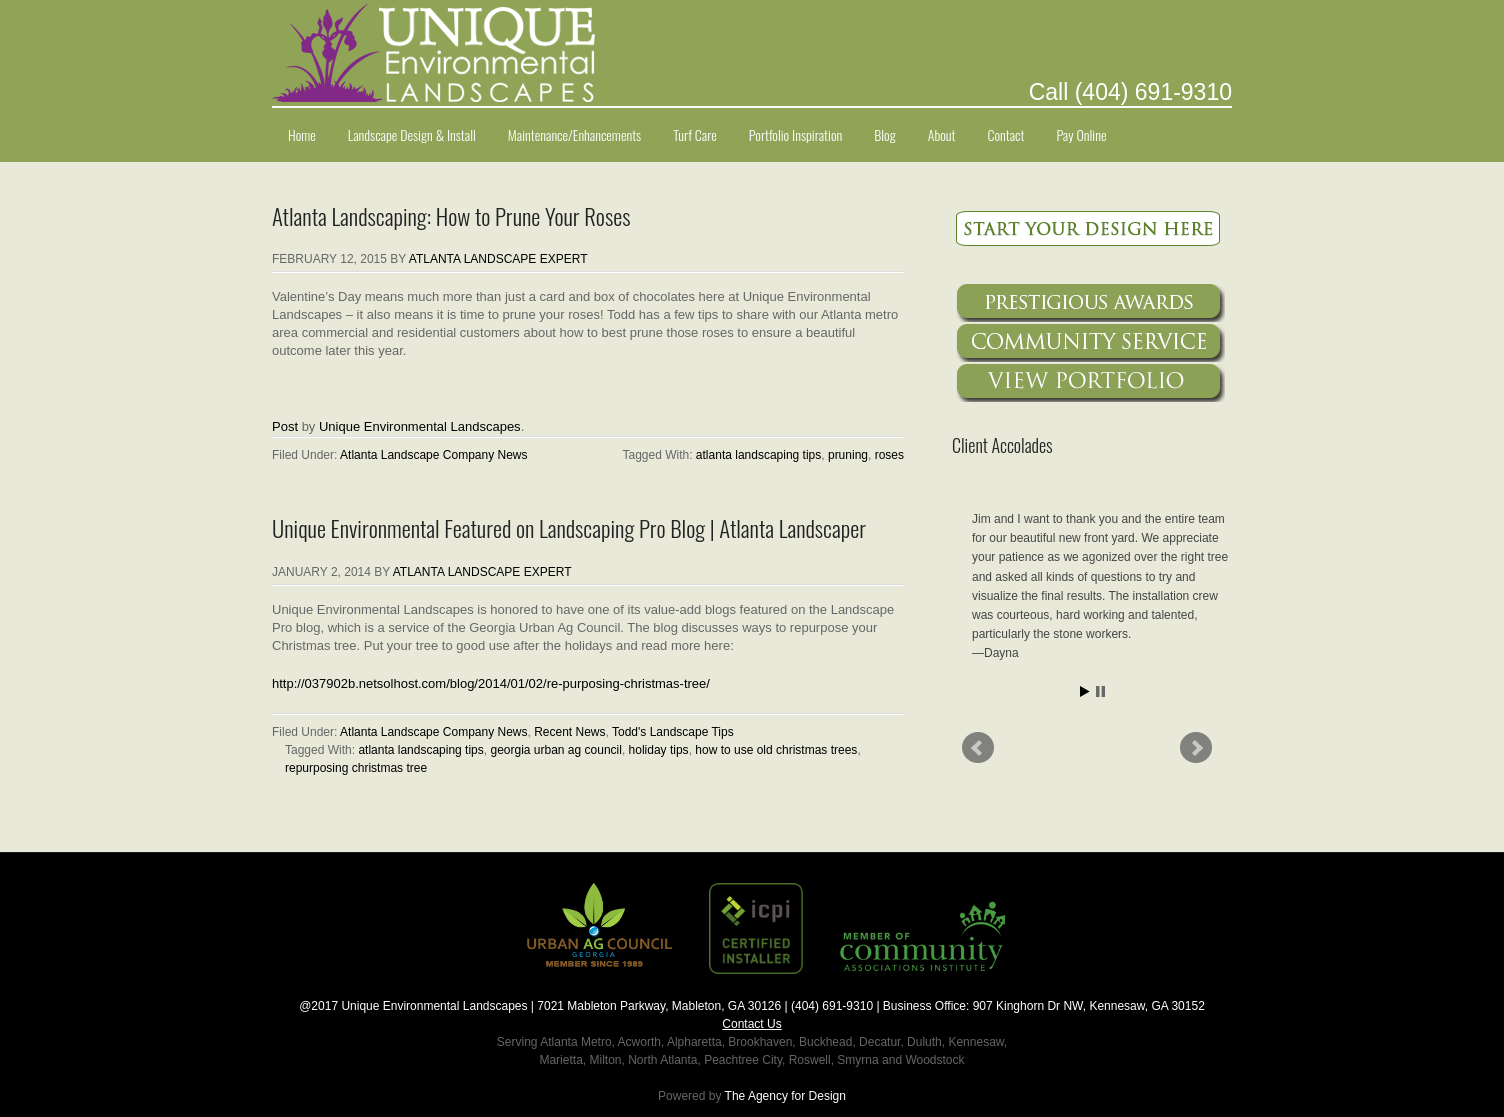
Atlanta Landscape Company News (433, 455)
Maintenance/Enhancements (574, 134)
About (942, 134)
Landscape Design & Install (412, 134)
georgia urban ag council (555, 750)
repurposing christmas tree (356, 768)
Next (1196, 748)
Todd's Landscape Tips (673, 732)
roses (889, 455)
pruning (848, 455)
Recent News (569, 732)
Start (1085, 691)
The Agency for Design (785, 1096)
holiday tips (659, 750)
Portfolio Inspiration (795, 134)
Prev (978, 748)
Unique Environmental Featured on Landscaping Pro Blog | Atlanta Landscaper (569, 528)
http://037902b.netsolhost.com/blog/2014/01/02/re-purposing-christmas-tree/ (491, 683)
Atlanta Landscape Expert (498, 259)
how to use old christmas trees (776, 750)
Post (285, 426)
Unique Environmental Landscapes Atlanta (752, 54)
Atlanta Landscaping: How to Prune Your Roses (451, 216)
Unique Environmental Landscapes (420, 426)
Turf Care (695, 134)
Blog (885, 134)
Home (302, 134)
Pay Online (1081, 134)
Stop (1100, 691)
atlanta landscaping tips (758, 455)
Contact (1006, 134)
